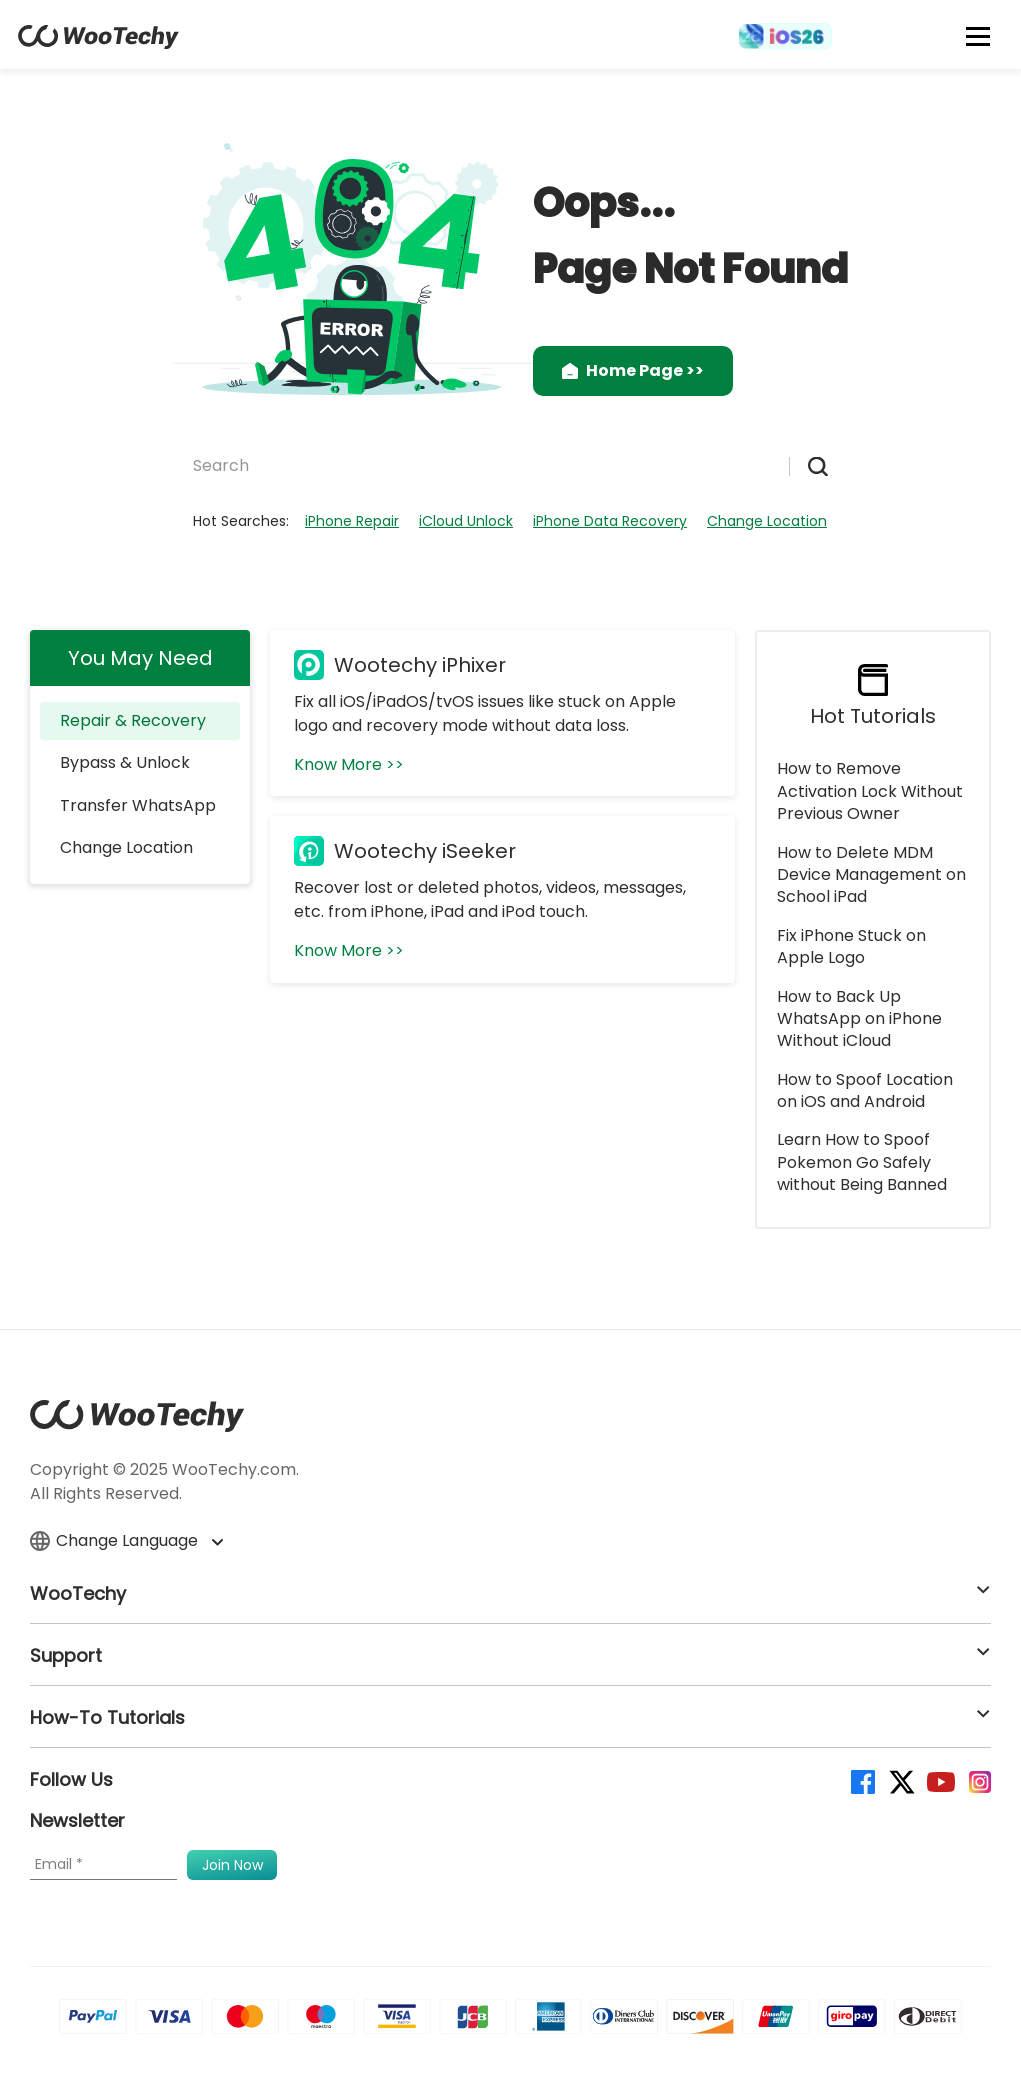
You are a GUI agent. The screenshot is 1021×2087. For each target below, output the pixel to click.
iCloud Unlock (466, 521)
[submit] (808, 466)
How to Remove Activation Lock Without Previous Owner (870, 791)
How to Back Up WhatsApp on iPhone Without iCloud (859, 1019)
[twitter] (900, 1780)
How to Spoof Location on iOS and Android (865, 1090)
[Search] (488, 465)
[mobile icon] (978, 36)
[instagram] (978, 1780)
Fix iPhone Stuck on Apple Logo (851, 946)
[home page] (98, 43)
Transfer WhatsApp (138, 805)
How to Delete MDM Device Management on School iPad (871, 875)
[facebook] (861, 1780)
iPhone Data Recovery (610, 521)
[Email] (103, 1865)
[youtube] (939, 1780)
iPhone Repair (352, 521)
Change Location (767, 521)
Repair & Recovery (133, 720)
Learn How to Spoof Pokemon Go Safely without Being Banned (862, 1162)
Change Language (126, 1541)
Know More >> (349, 764)
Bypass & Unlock (125, 762)
